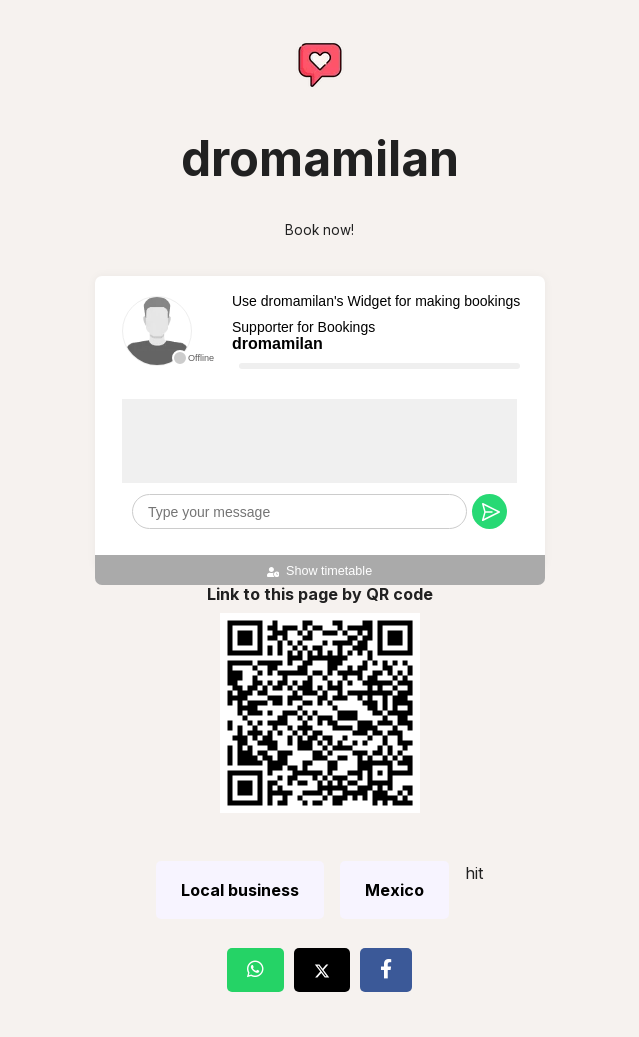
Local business (240, 890)
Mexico (394, 890)
